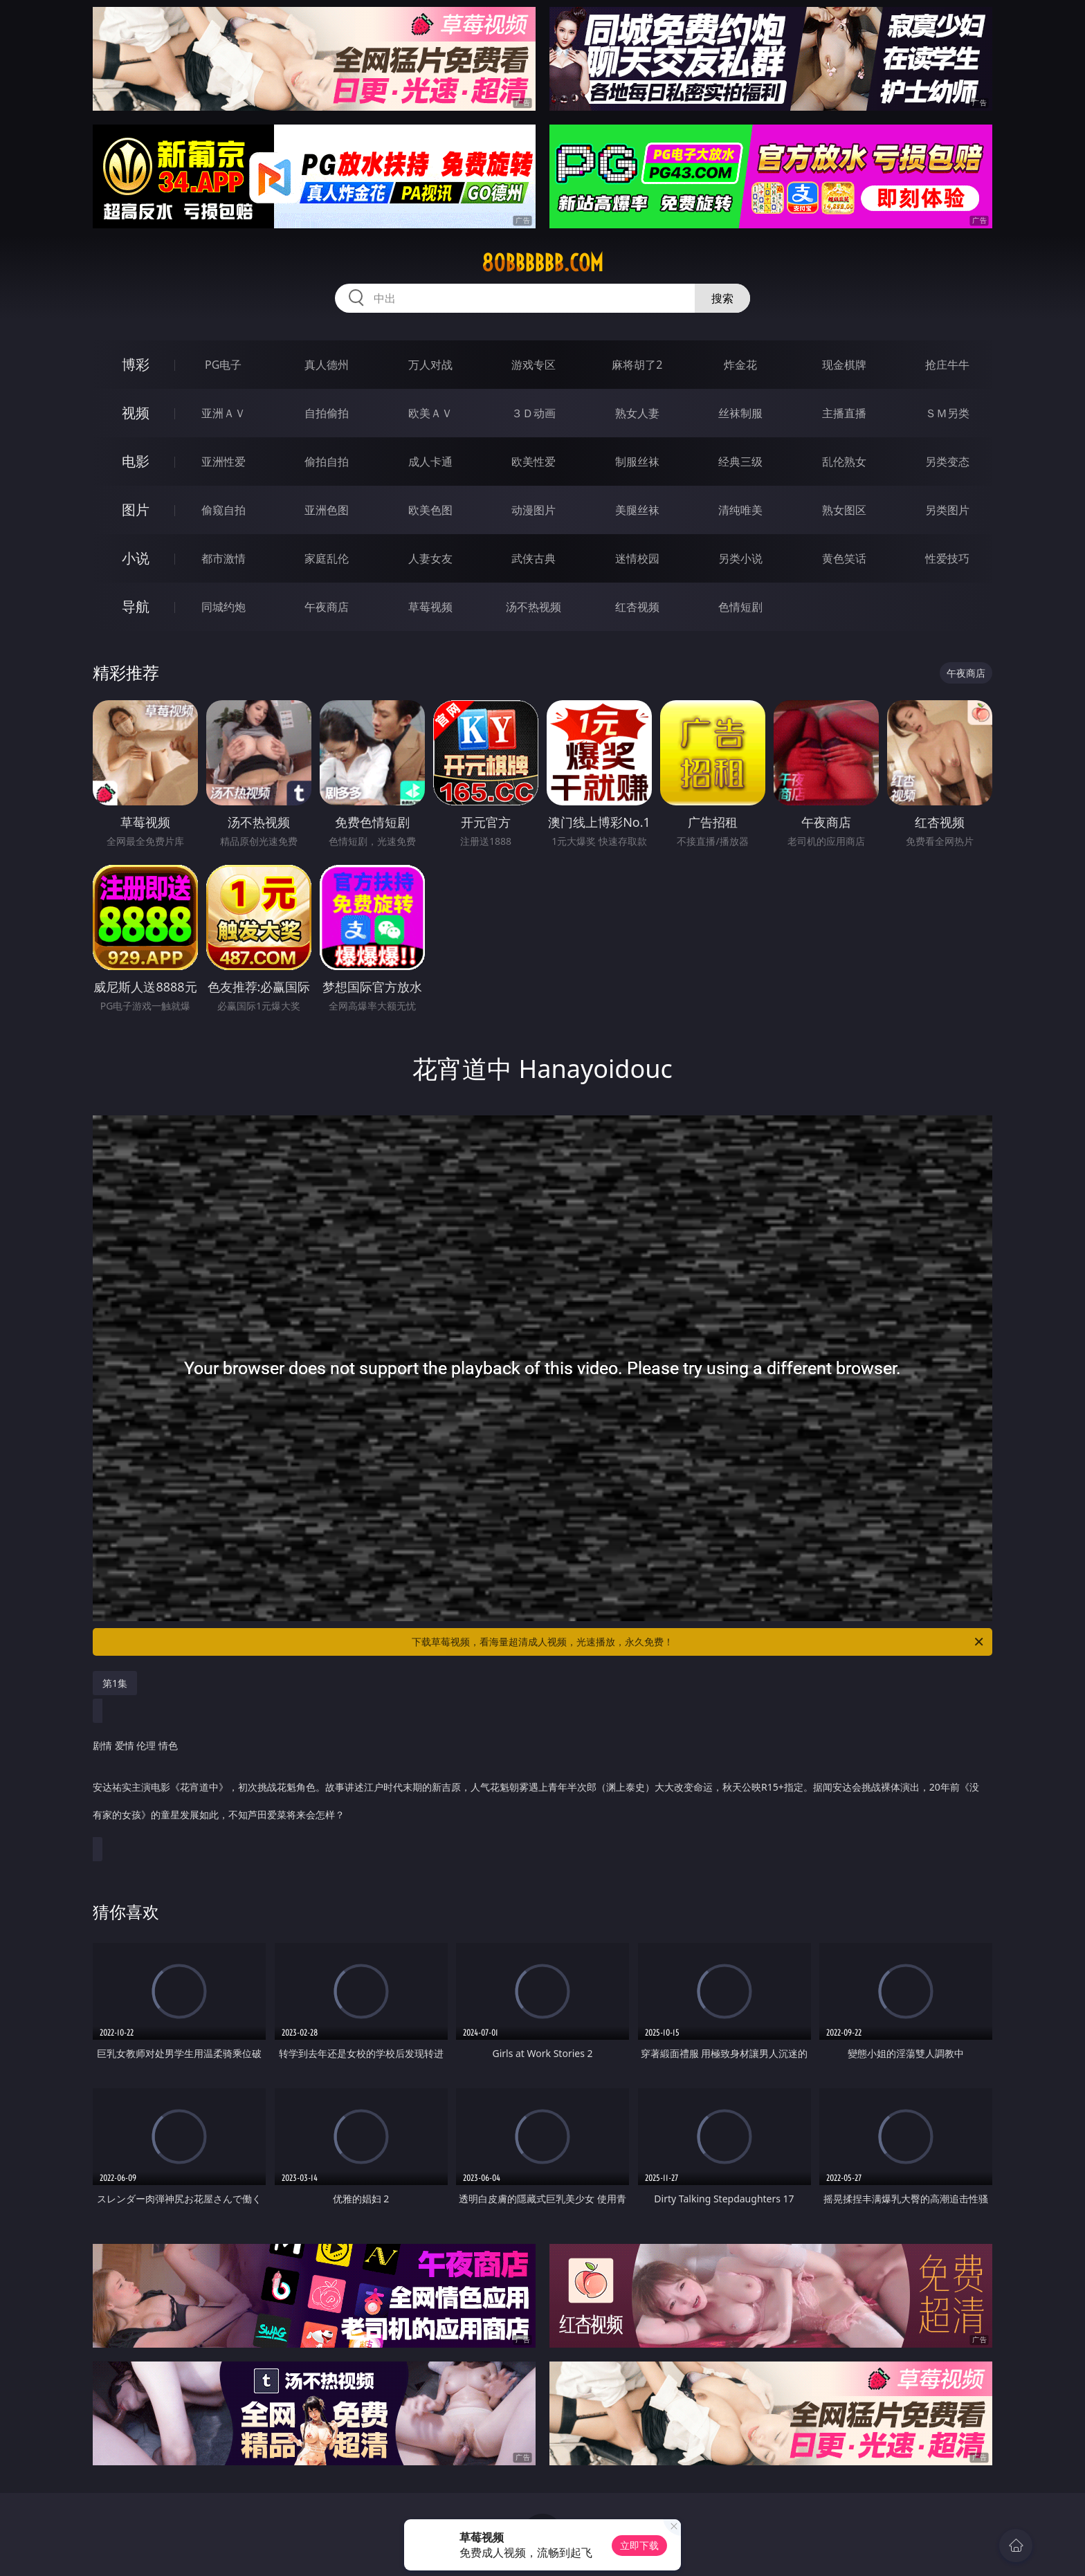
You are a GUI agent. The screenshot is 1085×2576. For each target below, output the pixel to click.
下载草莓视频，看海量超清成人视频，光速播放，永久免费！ (698, 1642)
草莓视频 (430, 606)
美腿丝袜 (637, 510)
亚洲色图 (326, 510)
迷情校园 (637, 558)
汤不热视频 (533, 606)
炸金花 (740, 364)
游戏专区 (533, 364)
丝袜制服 (740, 413)
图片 (135, 509)
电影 (135, 461)
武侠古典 (533, 558)
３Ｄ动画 (533, 413)
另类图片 (947, 510)
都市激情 (223, 558)
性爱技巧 (947, 558)
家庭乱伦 (326, 558)
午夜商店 (326, 606)
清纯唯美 (740, 510)
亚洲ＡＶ (223, 413)
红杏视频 (637, 606)
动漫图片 (533, 510)
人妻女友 (430, 558)
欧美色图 (430, 510)
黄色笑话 (844, 558)
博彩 (135, 364)
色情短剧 (740, 606)
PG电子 (223, 364)
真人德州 (326, 364)
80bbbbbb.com (542, 263)
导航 (135, 606)
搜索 (722, 298)
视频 (135, 412)
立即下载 (639, 2545)
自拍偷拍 (326, 413)
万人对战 (430, 364)
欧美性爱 (533, 461)
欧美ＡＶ (430, 413)
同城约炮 (223, 606)
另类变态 (947, 461)
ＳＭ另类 (947, 413)
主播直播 (844, 413)
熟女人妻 (637, 413)
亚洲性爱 (223, 461)
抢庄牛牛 (947, 364)
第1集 (114, 1683)
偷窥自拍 (223, 510)
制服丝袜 (637, 461)
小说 (135, 558)
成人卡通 (430, 461)
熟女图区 (844, 510)
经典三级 (740, 461)
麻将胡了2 (637, 364)
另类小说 (740, 558)
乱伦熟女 (844, 461)
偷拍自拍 (326, 461)
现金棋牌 (844, 364)
